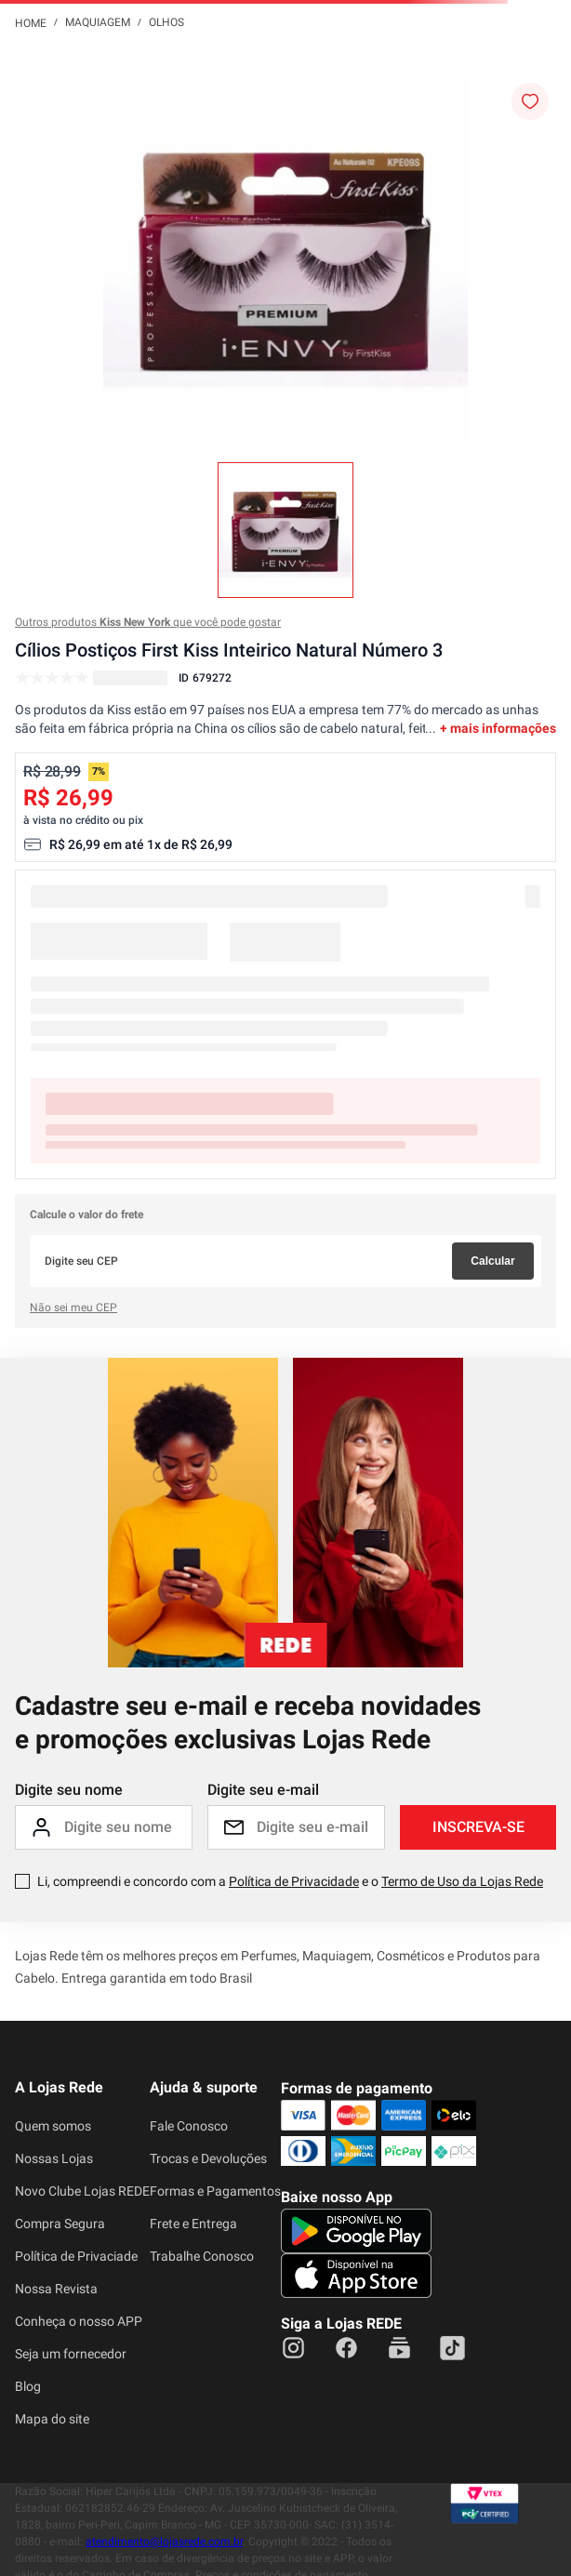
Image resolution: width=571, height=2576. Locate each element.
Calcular (492, 1261)
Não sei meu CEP (73, 1307)
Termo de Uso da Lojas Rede (462, 1881)
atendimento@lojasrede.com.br (164, 2541)
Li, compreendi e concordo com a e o (290, 1881)
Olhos (166, 22)
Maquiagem (97, 22)
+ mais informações (498, 728)
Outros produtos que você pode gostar (148, 622)
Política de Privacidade (294, 1881)
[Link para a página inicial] (30, 22)
